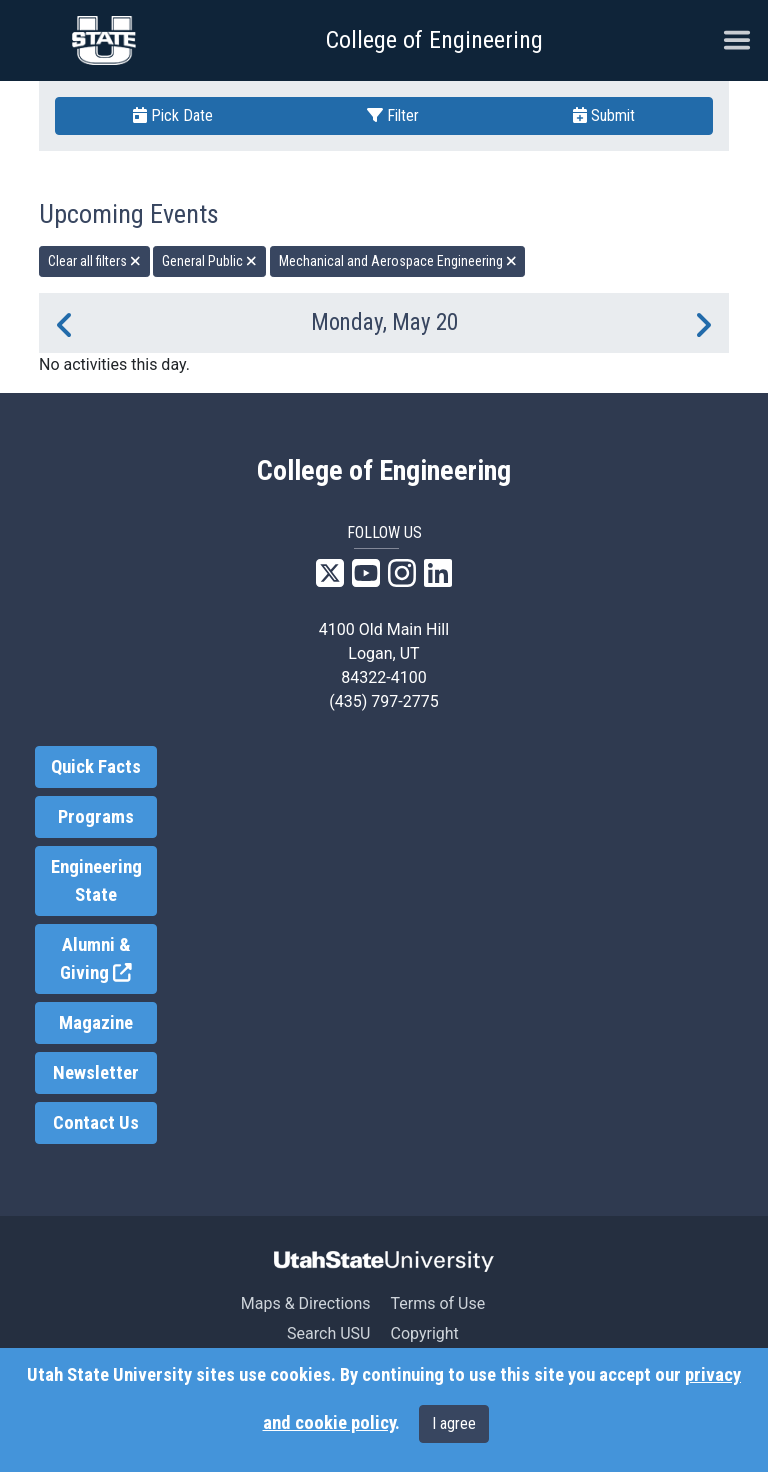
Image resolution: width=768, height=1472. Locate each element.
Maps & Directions (306, 1303)
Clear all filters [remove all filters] (94, 261)
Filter (393, 115)
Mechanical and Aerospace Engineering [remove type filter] (398, 261)
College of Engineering (434, 40)
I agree (454, 1423)
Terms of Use (437, 1303)
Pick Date (173, 115)
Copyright (424, 1333)
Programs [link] (96, 817)
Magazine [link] (96, 1023)
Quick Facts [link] (96, 767)
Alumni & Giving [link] (108, 959)
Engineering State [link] (96, 881)
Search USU (328, 1333)
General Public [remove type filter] (209, 261)
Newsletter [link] (96, 1073)
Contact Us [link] (96, 1123)
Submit (604, 115)
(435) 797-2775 (383, 701)
